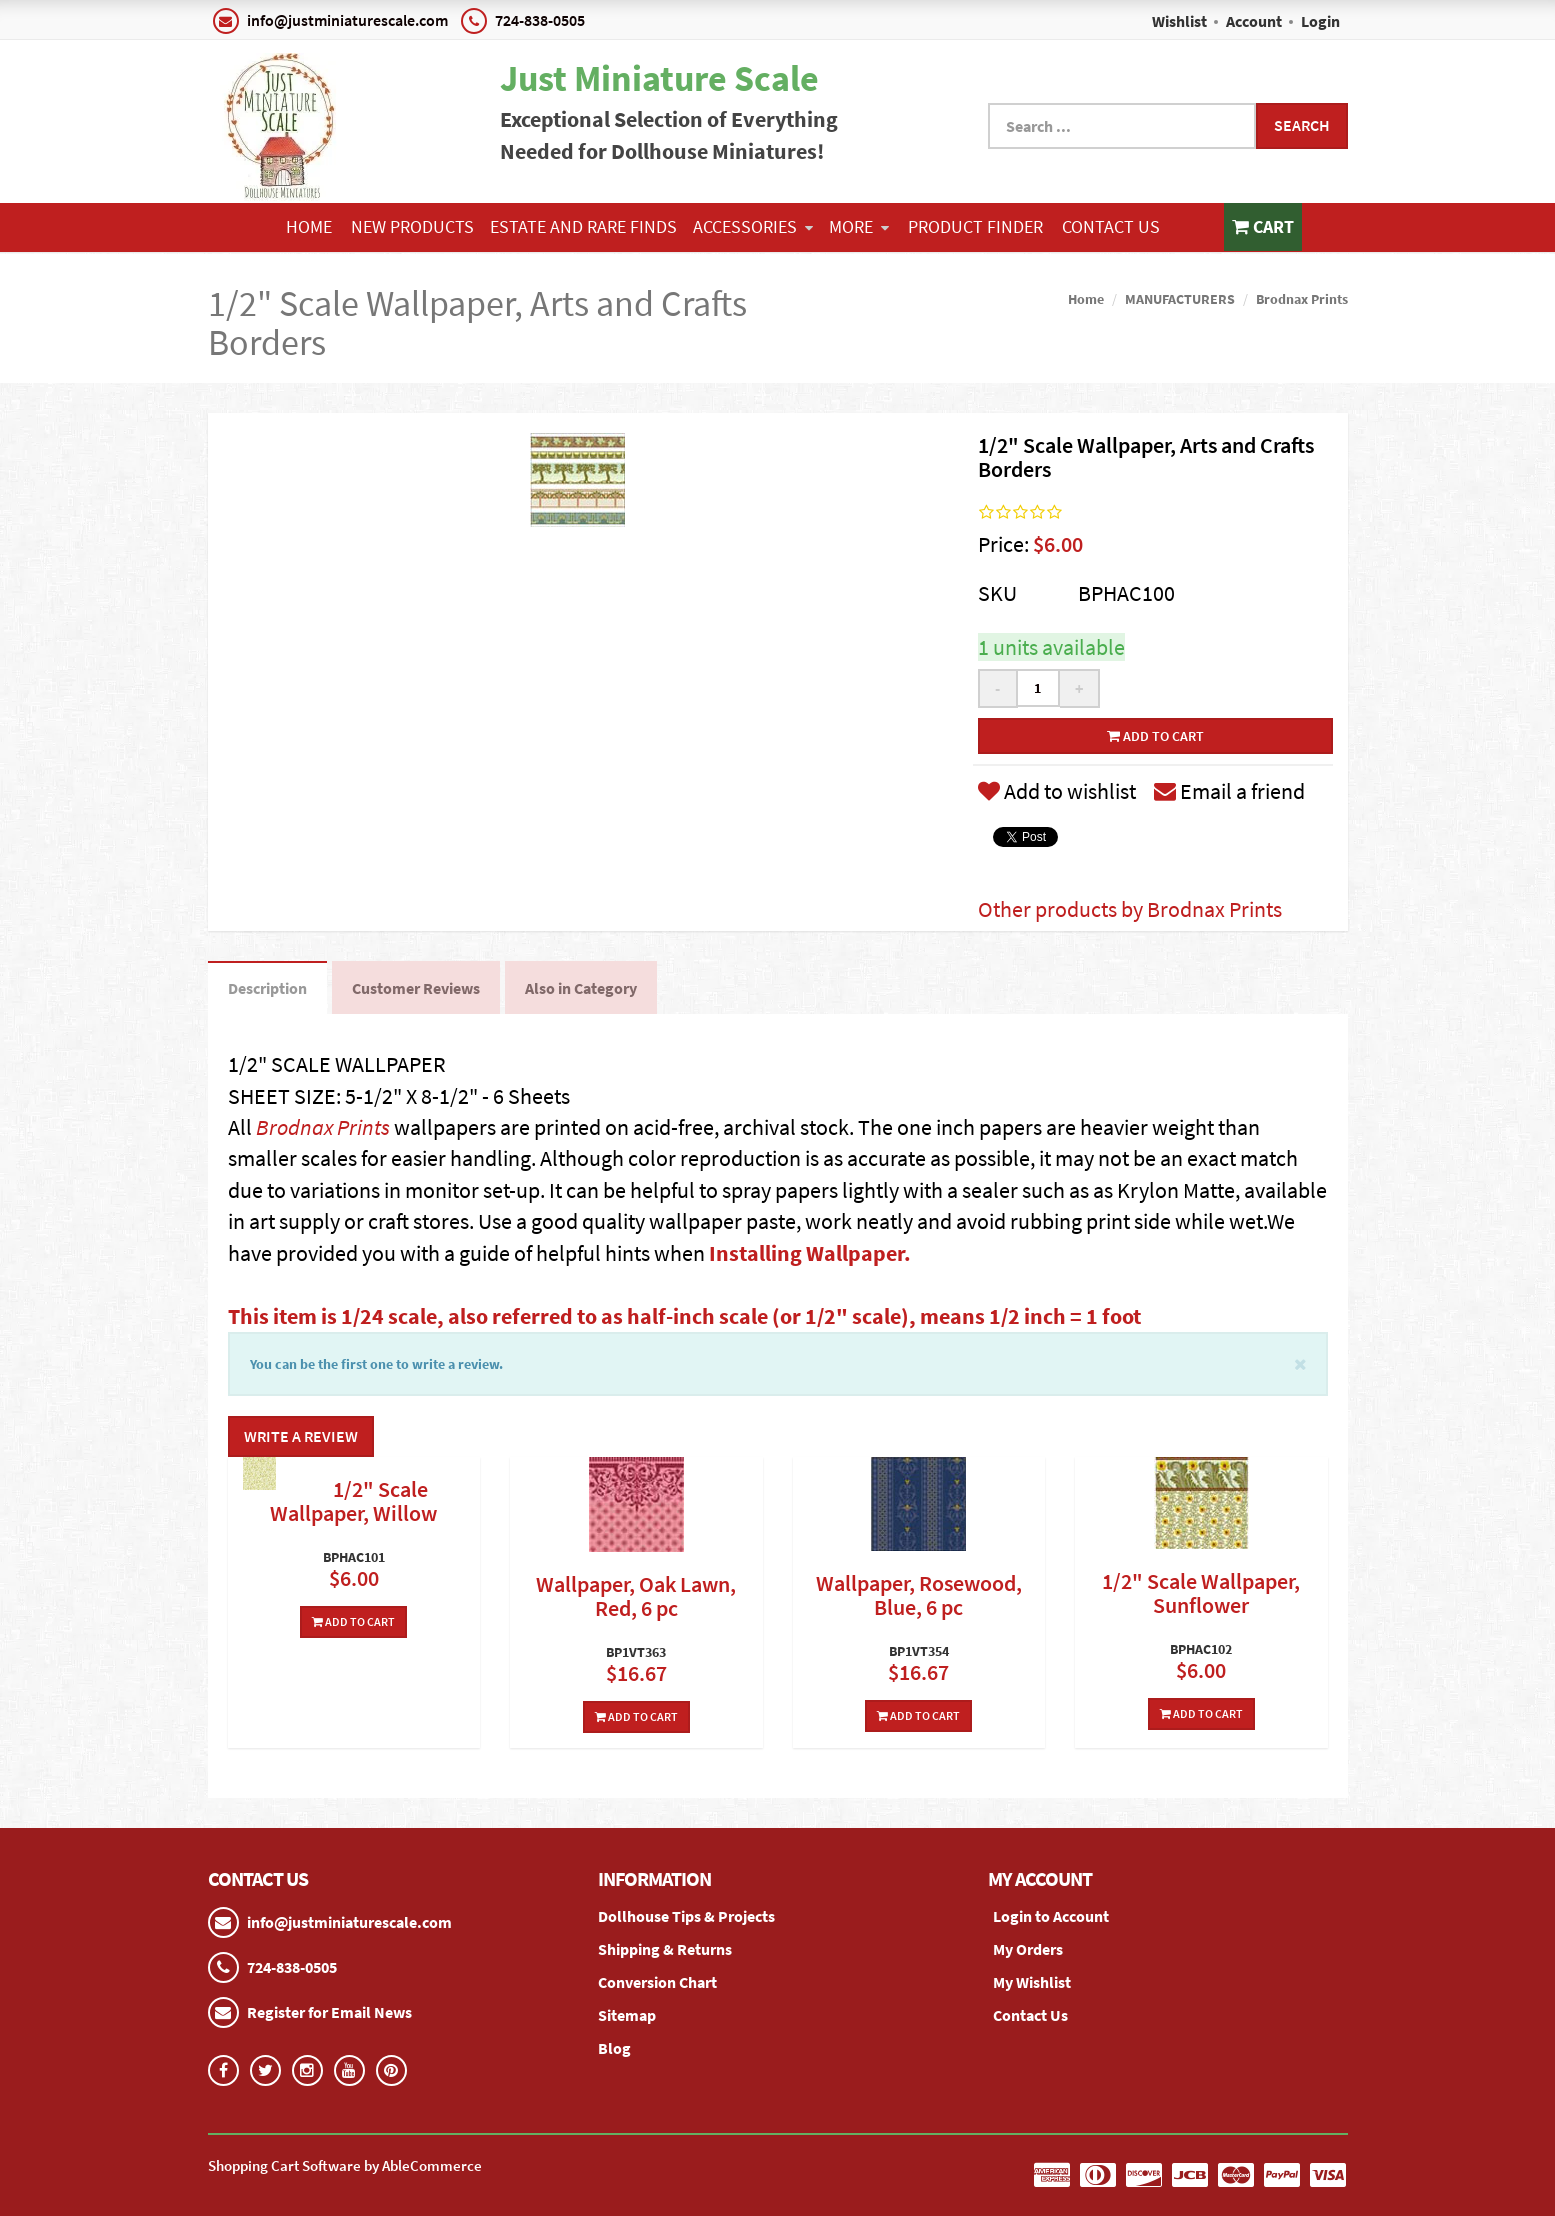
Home (309, 226)
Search (1302, 125)
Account (1254, 21)
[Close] (1300, 1362)
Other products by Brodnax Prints (1130, 909)
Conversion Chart (657, 1982)
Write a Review (301, 1436)
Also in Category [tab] (581, 988)
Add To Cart (353, 1621)
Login (1320, 21)
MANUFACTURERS (1180, 299)
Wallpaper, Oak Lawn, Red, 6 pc (636, 1596)
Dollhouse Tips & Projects (686, 1916)
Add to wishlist (1057, 791)
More (859, 226)
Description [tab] (267, 988)
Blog (614, 2048)
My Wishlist (1032, 1982)
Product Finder (975, 226)
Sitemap (627, 2015)
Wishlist (1179, 21)
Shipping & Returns (665, 1949)
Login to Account (1051, 1916)
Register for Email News (329, 2012)
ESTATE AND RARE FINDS (583, 226)
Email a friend (1229, 791)
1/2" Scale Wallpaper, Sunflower (1201, 1593)
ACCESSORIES (753, 226)
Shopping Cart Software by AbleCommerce (345, 2165)
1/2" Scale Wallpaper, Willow (353, 1501)
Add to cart (1155, 736)
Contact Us (1111, 226)
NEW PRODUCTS (412, 226)
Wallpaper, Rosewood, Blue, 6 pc (919, 1595)
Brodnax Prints (1302, 299)
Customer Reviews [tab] (416, 988)
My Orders (1028, 1949)
